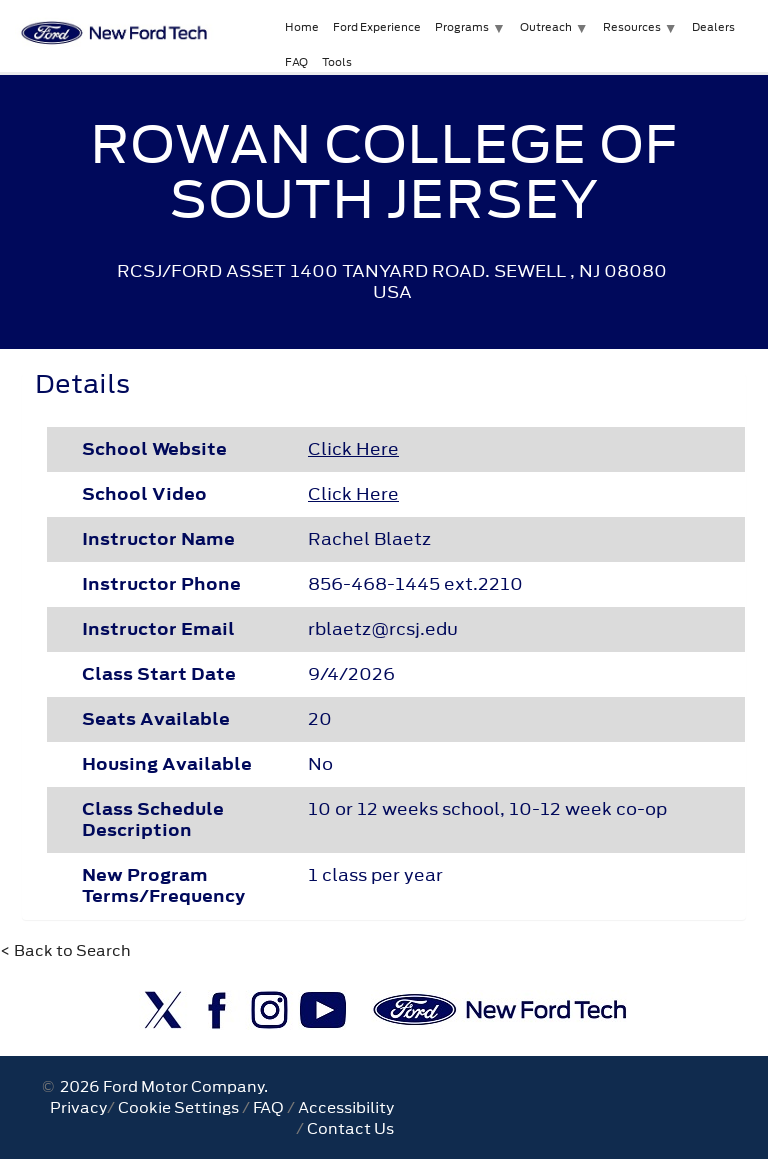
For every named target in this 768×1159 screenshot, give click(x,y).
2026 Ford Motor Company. (161, 1086)
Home (302, 27)
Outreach (546, 27)
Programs (462, 27)
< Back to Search (65, 950)
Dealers (713, 27)
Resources (632, 27)
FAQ (296, 62)
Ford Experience (377, 27)
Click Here (353, 449)
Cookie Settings (178, 1107)
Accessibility (346, 1107)
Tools (337, 62)
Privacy (78, 1107)
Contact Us (350, 1128)
